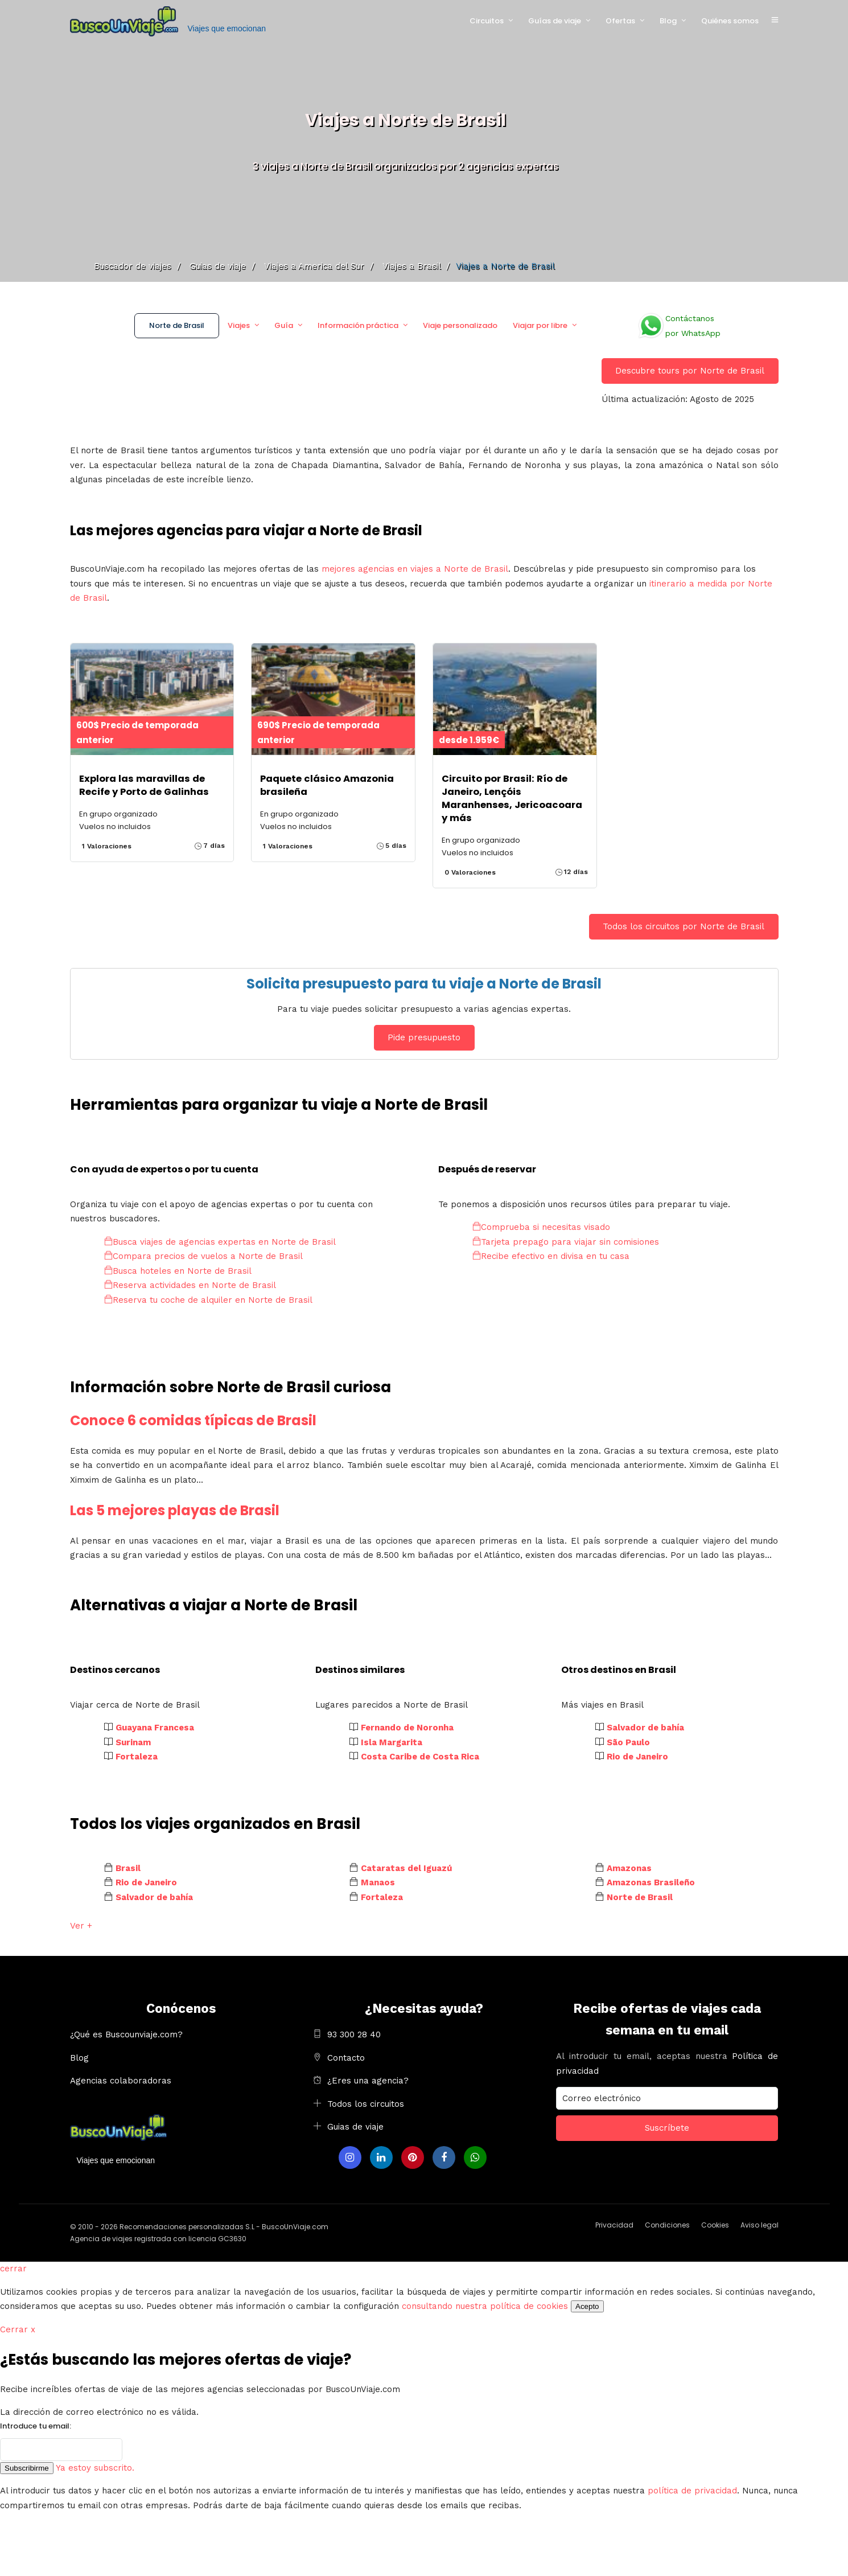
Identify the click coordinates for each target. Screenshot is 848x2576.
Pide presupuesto (424, 1037)
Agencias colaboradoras (120, 2080)
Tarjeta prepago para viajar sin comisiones (565, 1242)
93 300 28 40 (354, 2034)
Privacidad (614, 2225)
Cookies (715, 2225)
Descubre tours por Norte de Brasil (689, 371)
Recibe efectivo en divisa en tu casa (550, 1256)
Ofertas (620, 20)
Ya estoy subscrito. (95, 2468)
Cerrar (17, 2329)
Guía (283, 325)
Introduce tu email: (35, 2426)
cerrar (13, 2268)
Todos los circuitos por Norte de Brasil (683, 926)
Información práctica (358, 325)
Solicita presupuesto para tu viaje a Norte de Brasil (424, 983)
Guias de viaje (355, 2127)
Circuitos (487, 20)
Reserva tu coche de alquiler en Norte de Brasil (208, 1300)
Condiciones (667, 2225)
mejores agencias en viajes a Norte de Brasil (415, 569)
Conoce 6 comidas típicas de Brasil (193, 1420)
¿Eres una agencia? (368, 2080)
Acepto (587, 2306)
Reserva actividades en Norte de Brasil (190, 1285)
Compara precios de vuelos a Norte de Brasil (203, 1256)
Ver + (81, 1926)
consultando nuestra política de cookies (485, 2306)
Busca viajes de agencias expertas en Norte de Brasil (220, 1242)
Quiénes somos (730, 20)
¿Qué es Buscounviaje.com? (126, 2034)
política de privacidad (692, 2490)
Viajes (239, 325)
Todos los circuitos (365, 2104)
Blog (668, 20)
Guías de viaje (554, 20)
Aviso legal (759, 2225)
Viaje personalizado (460, 325)
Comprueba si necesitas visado (541, 1227)
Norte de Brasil (176, 325)
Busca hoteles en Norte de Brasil (178, 1271)
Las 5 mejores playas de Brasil (174, 1510)
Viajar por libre (540, 325)
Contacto (346, 2058)
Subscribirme (27, 2468)
